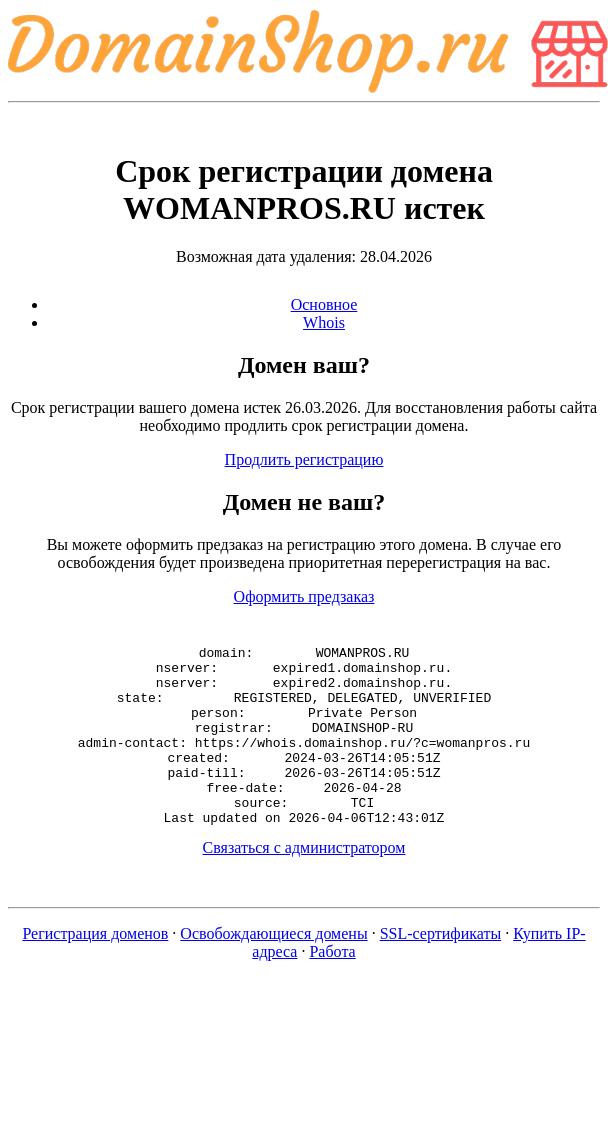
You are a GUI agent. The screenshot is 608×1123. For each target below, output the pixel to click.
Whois (324, 322)
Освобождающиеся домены (273, 969)
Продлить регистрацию (304, 459)
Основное (324, 304)
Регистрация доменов (95, 969)
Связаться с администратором (304, 883)
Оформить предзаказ (304, 596)
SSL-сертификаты (441, 969)
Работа (332, 987)
